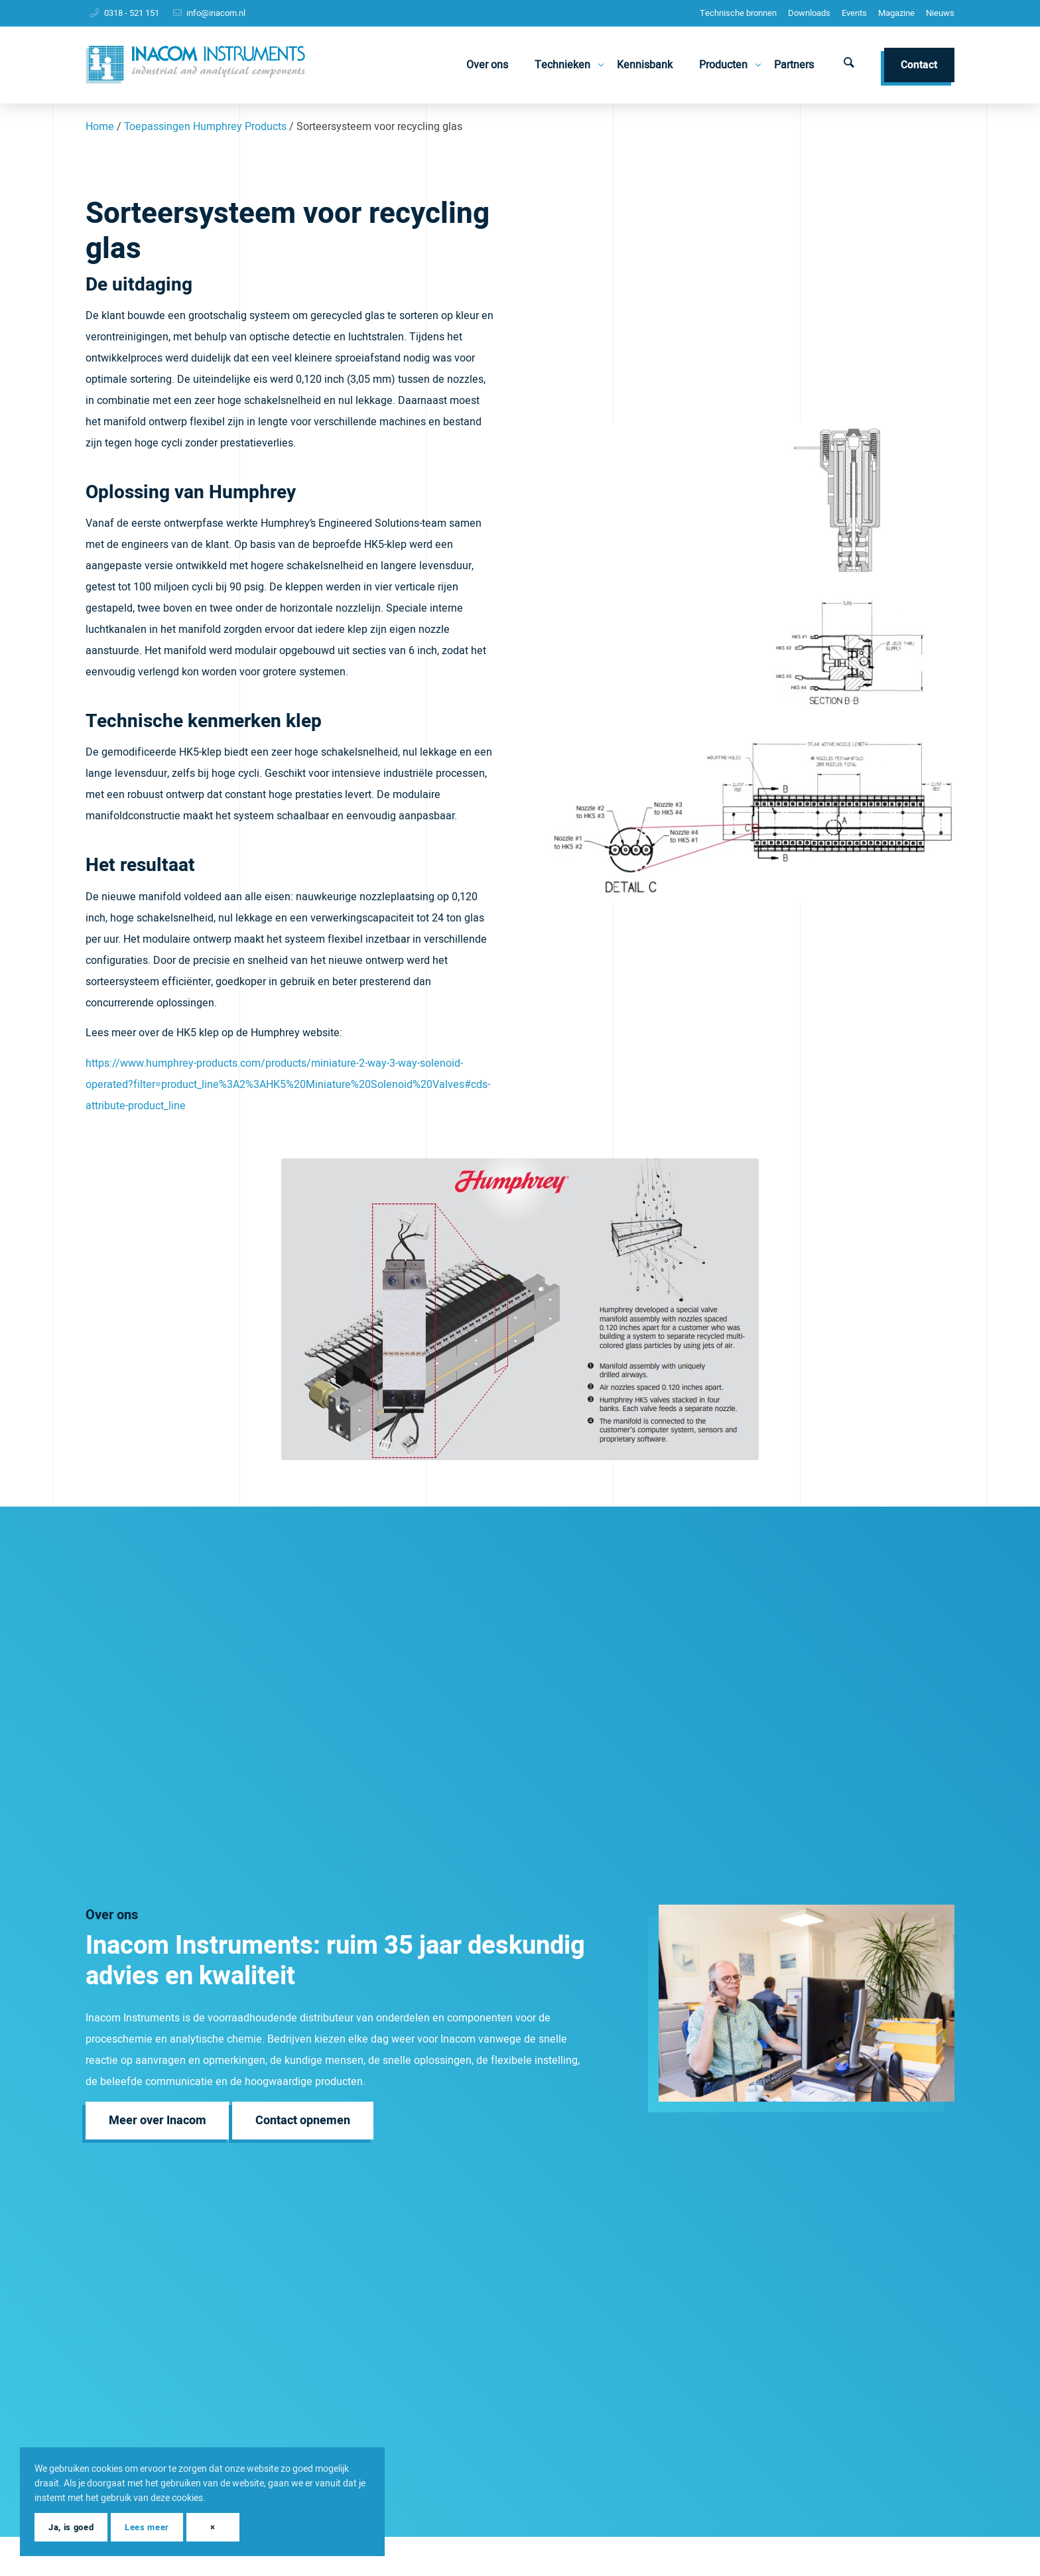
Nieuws (940, 13)
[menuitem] (738, 13)
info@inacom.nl (215, 13)
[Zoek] (849, 65)
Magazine (896, 13)
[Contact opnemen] (302, 2120)
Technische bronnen (738, 13)
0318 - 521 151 (131, 13)
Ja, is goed (71, 2527)
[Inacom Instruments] (195, 65)
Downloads (809, 13)
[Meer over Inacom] (157, 2120)
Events (854, 13)
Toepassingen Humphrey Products (205, 127)
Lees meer (147, 2527)
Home (100, 127)
